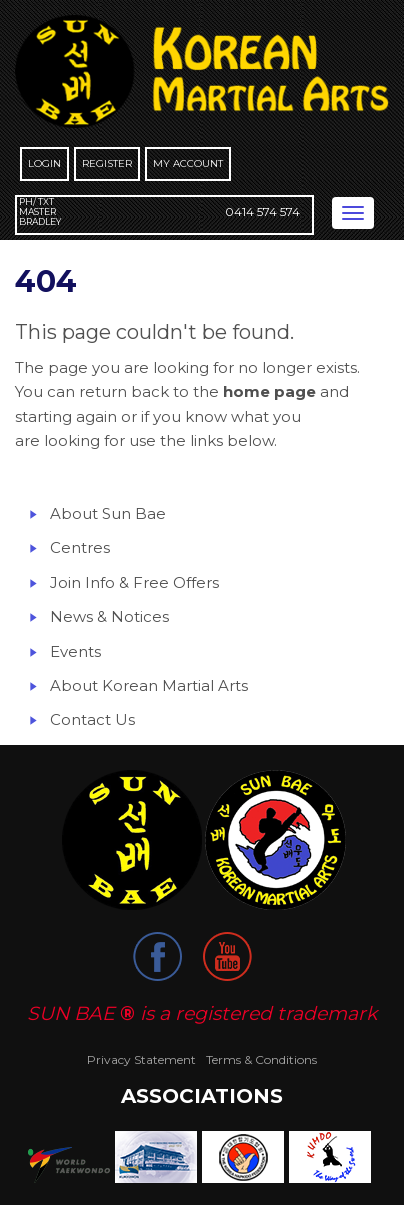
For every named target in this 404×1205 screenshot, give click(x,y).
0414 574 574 (262, 211)
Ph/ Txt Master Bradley (40, 211)
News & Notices (109, 616)
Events (75, 651)
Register (107, 163)
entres (85, 547)
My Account (188, 163)
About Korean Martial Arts (149, 685)
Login (44, 163)
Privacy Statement (141, 1059)
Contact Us (92, 719)
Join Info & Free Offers (134, 582)
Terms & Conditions (261, 1059)
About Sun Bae (108, 513)
